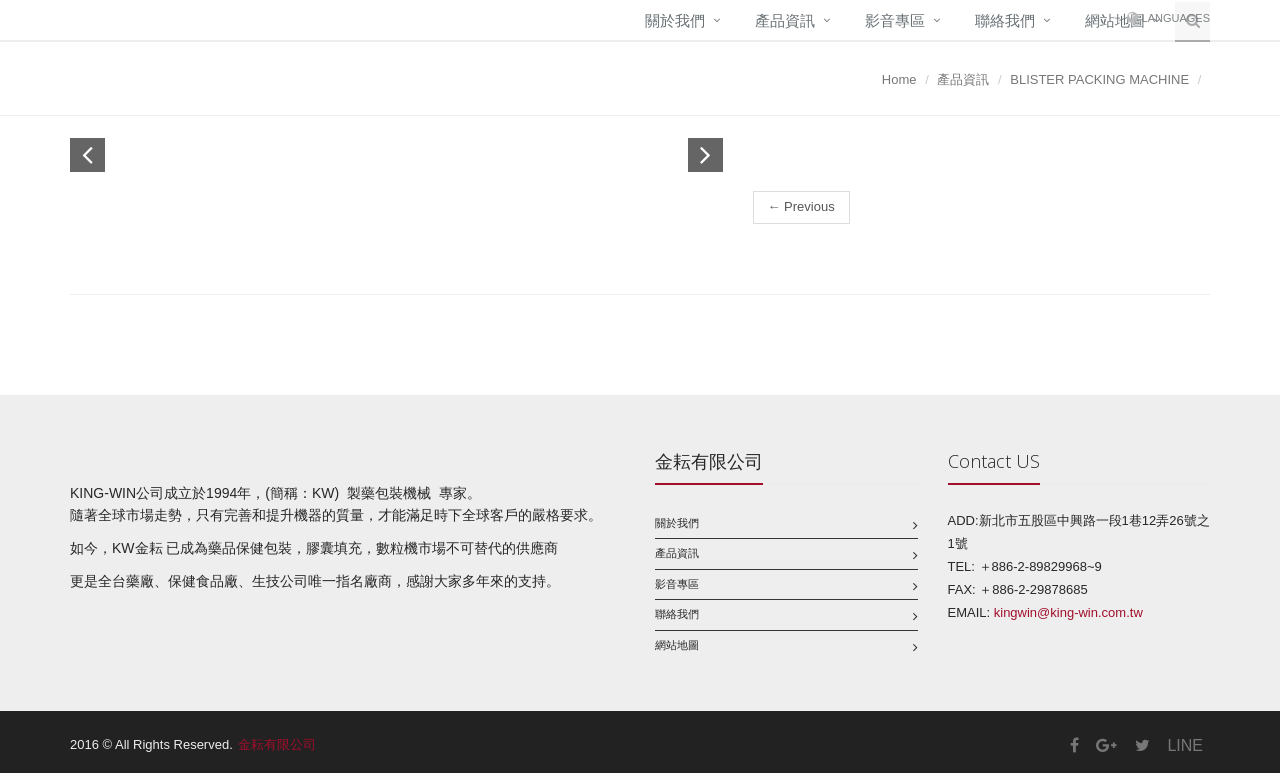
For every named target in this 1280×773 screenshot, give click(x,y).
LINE (1185, 745)
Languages (1176, 18)
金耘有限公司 (277, 744)
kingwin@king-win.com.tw (1068, 612)
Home (899, 79)
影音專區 (895, 20)
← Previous (801, 206)
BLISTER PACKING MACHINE (1099, 79)
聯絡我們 (1005, 20)
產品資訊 (785, 20)
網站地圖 (677, 645)
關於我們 (675, 20)
